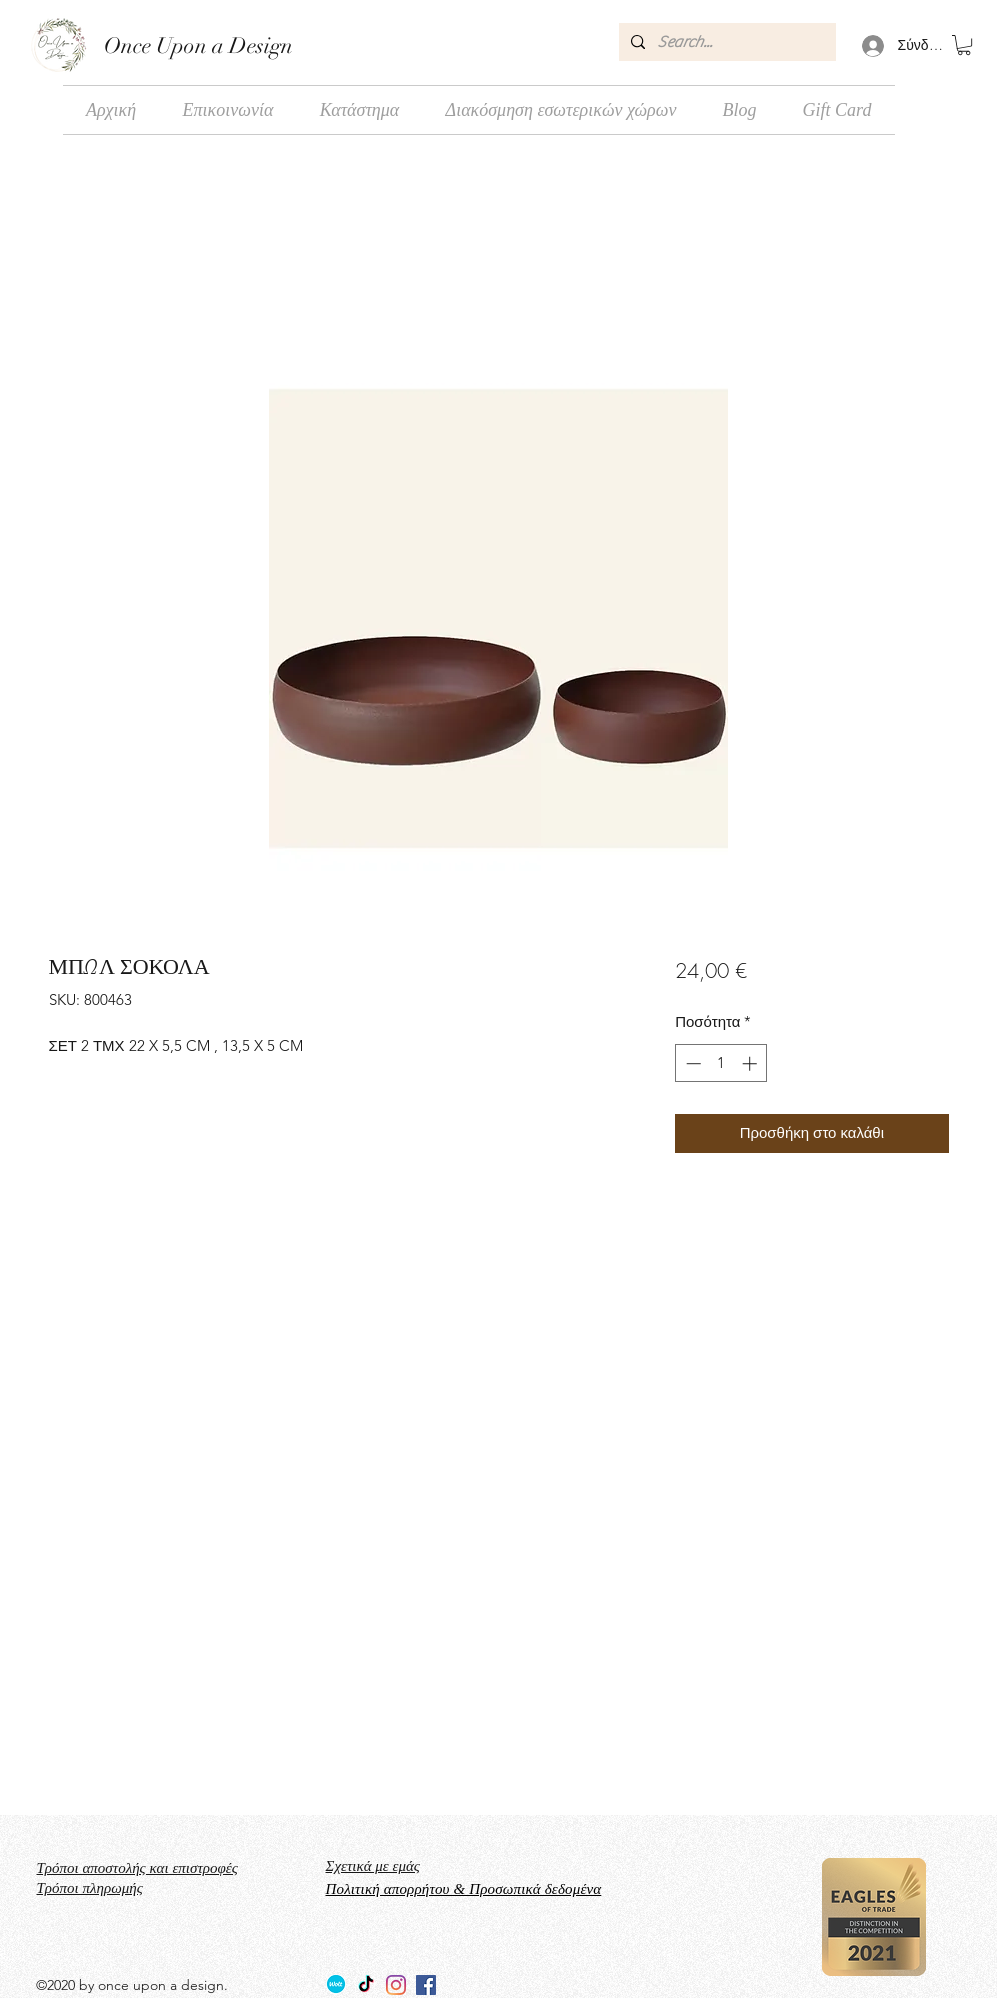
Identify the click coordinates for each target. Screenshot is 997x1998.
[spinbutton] (721, 1063)
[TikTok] (366, 1985)
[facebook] (426, 1985)
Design (258, 45)
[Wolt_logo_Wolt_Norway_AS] (336, 1985)
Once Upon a (164, 45)
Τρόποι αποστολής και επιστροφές (137, 1868)
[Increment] (751, 1063)
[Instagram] (396, 1985)
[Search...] (725, 42)
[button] (964, 45)
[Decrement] (691, 1063)
